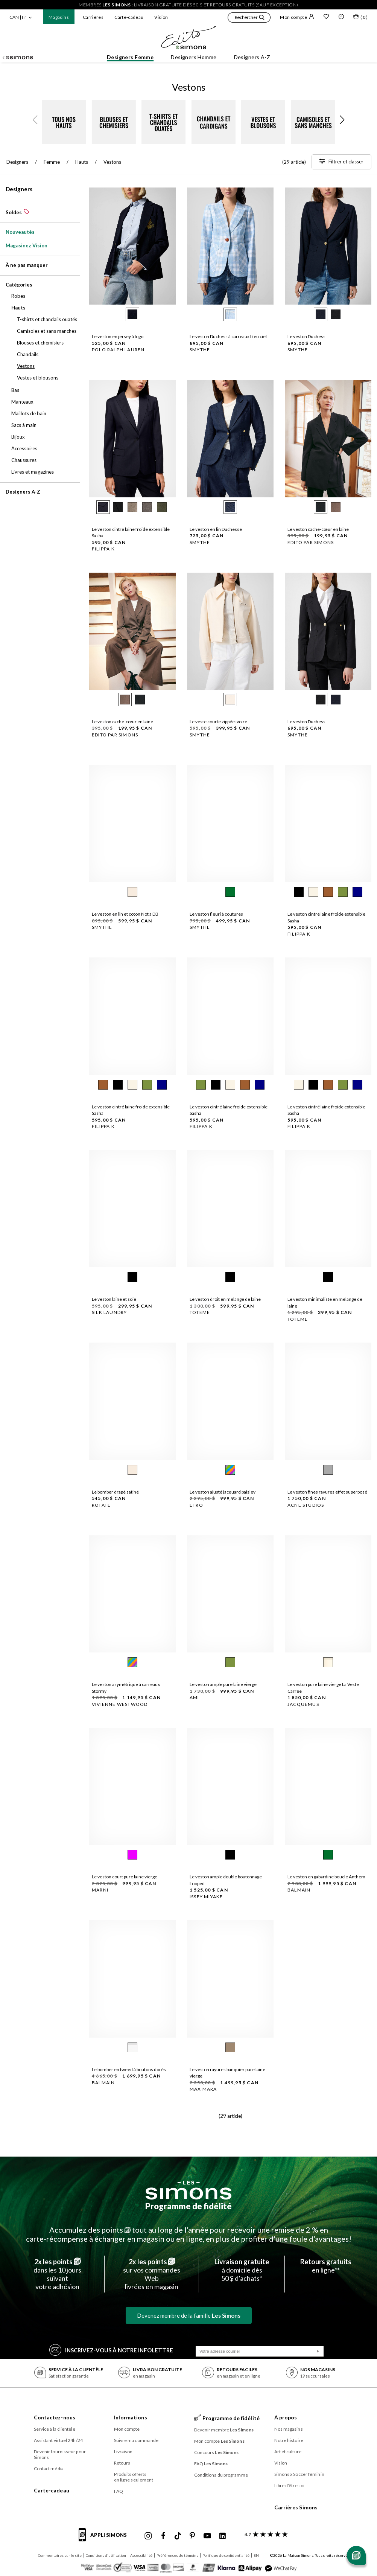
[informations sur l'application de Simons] (105, 2539)
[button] (249, 18)
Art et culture (287, 2451)
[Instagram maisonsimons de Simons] (148, 2536)
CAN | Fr (17, 17)
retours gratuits (232, 5)
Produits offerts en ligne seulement (134, 2477)
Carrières (93, 17)
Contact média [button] (49, 2468)
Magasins (59, 17)
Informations (130, 2417)
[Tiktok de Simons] (178, 2536)
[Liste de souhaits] (326, 17)
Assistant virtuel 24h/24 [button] (58, 2440)
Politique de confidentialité (225, 2555)
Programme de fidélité (188, 2206)
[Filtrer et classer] (341, 161)
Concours (216, 2452)
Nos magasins (288, 2429)
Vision (161, 17)
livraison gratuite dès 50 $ (168, 5)
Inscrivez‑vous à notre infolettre (111, 2349)
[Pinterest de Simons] (192, 2536)
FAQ (118, 2491)
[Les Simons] (188, 2190)
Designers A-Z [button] (252, 57)
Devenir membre (224, 2430)
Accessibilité (141, 2555)
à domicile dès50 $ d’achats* (241, 2269)
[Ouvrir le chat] (356, 2555)
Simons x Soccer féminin (299, 2474)
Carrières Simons (296, 2507)
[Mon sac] (360, 18)
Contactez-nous (54, 2417)
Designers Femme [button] (130, 57)
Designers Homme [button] (193, 57)
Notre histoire (288, 2440)
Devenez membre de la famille (188, 2315)
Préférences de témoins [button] (177, 2555)
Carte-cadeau (128, 17)
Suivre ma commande (136, 2440)
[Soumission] (318, 2351)
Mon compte (297, 17)
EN (256, 2555)
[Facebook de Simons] (163, 2536)
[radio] (132, 314)
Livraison (123, 2451)
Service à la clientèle (54, 2429)
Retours (122, 2463)
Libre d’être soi (289, 2485)
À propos (285, 2417)
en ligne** (325, 2265)
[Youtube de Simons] (207, 2536)
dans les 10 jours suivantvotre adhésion (57, 2274)
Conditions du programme (221, 2475)
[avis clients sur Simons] (264, 2534)
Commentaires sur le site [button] (60, 2555)
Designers (19, 189)
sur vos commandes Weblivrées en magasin (151, 2274)
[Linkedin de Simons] (222, 2536)
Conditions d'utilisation (106, 2555)
